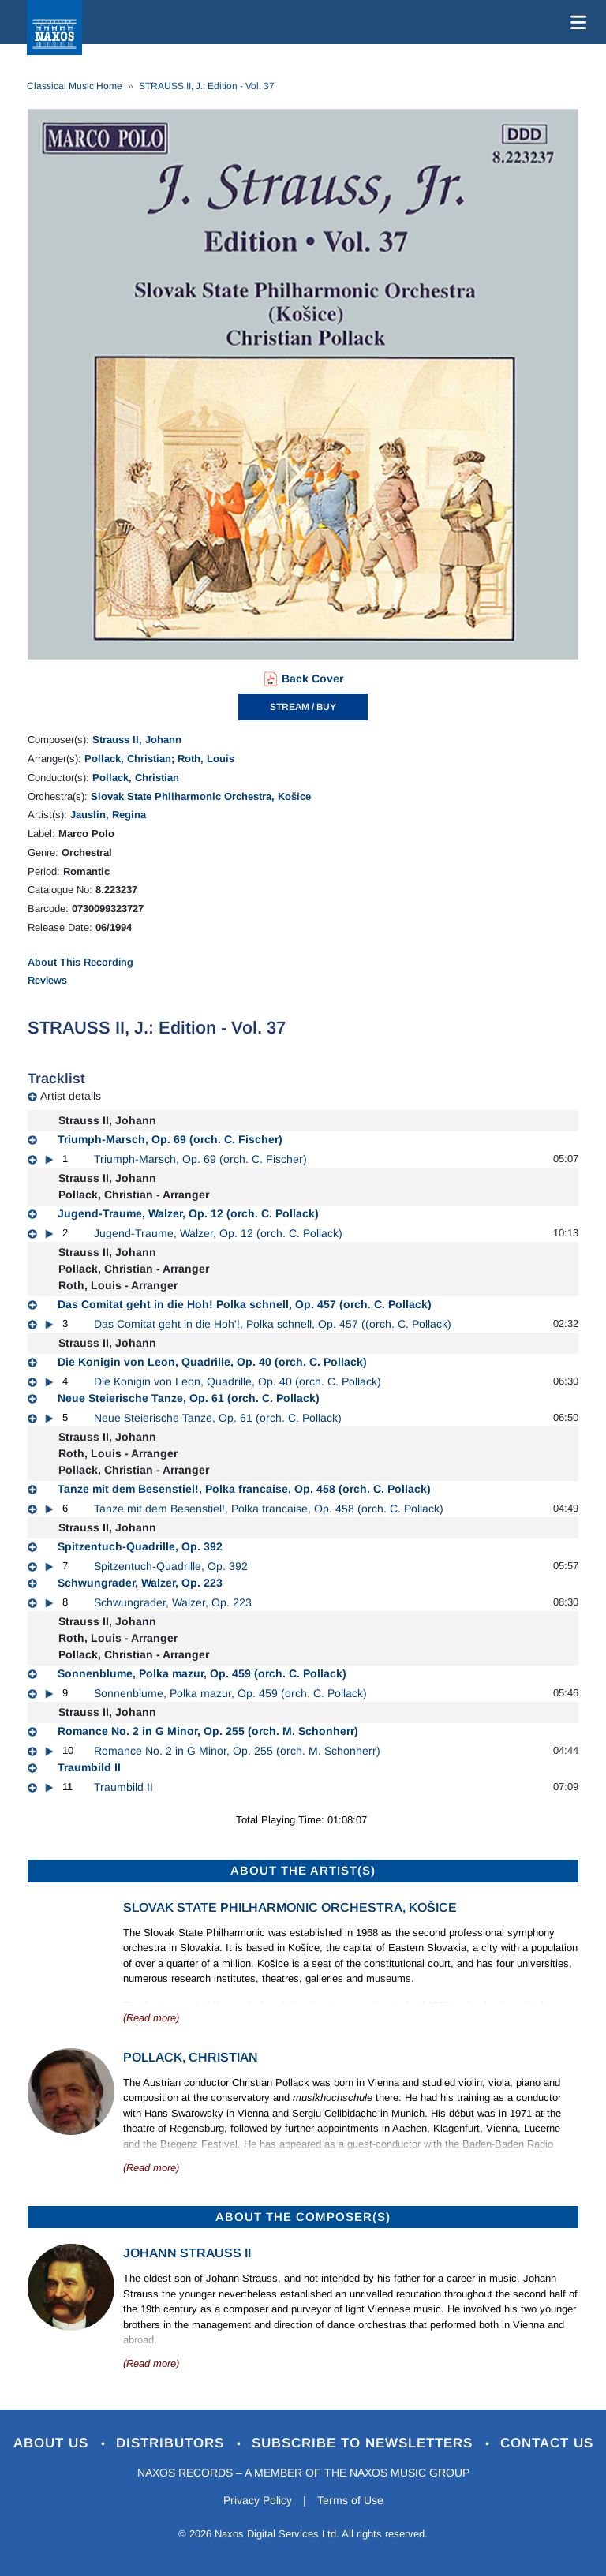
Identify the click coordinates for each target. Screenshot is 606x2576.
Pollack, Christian (127, 759)
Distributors (172, 2443)
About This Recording (80, 962)
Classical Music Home (74, 86)
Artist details (70, 1096)
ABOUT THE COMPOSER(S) (303, 2216)
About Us (53, 2443)
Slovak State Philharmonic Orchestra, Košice (201, 796)
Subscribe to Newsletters (364, 2443)
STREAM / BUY (303, 706)
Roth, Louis (206, 759)
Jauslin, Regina (108, 815)
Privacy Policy (257, 2500)
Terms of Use (350, 2500)
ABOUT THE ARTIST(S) (303, 1870)
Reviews (47, 980)
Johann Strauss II (187, 2253)
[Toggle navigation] (575, 22)
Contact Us (546, 2443)
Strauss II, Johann (136, 740)
